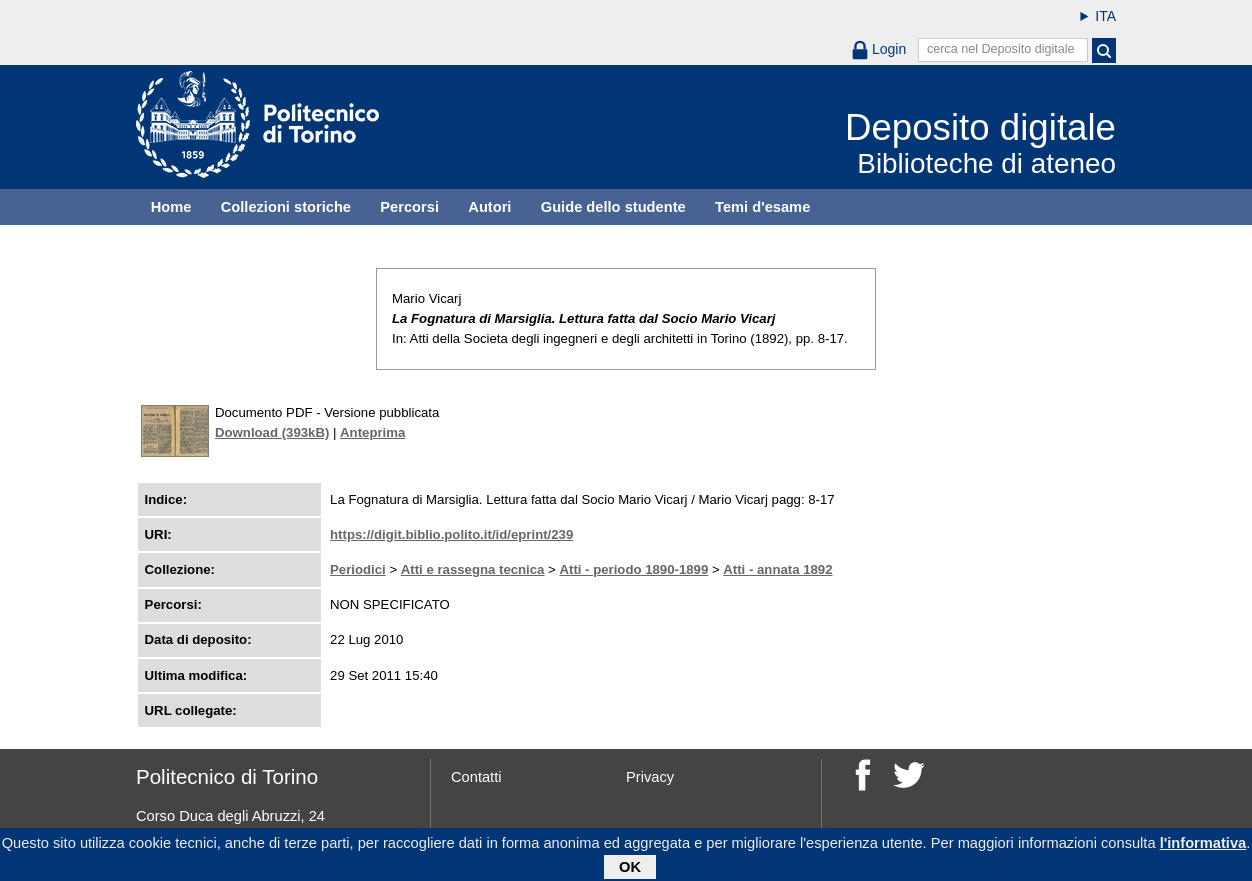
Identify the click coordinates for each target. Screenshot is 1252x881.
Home (171, 207)
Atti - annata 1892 (777, 569)
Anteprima (372, 432)
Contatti (476, 777)
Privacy (650, 777)
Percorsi (409, 207)
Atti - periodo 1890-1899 (633, 569)
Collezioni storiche (286, 207)
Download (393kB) (272, 432)
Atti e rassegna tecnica (473, 569)
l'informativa (1203, 846)
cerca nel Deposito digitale (1001, 49)
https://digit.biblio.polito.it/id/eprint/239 (451, 534)
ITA (1105, 16)
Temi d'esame (762, 207)
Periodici (358, 569)
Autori (489, 207)
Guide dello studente (613, 207)
